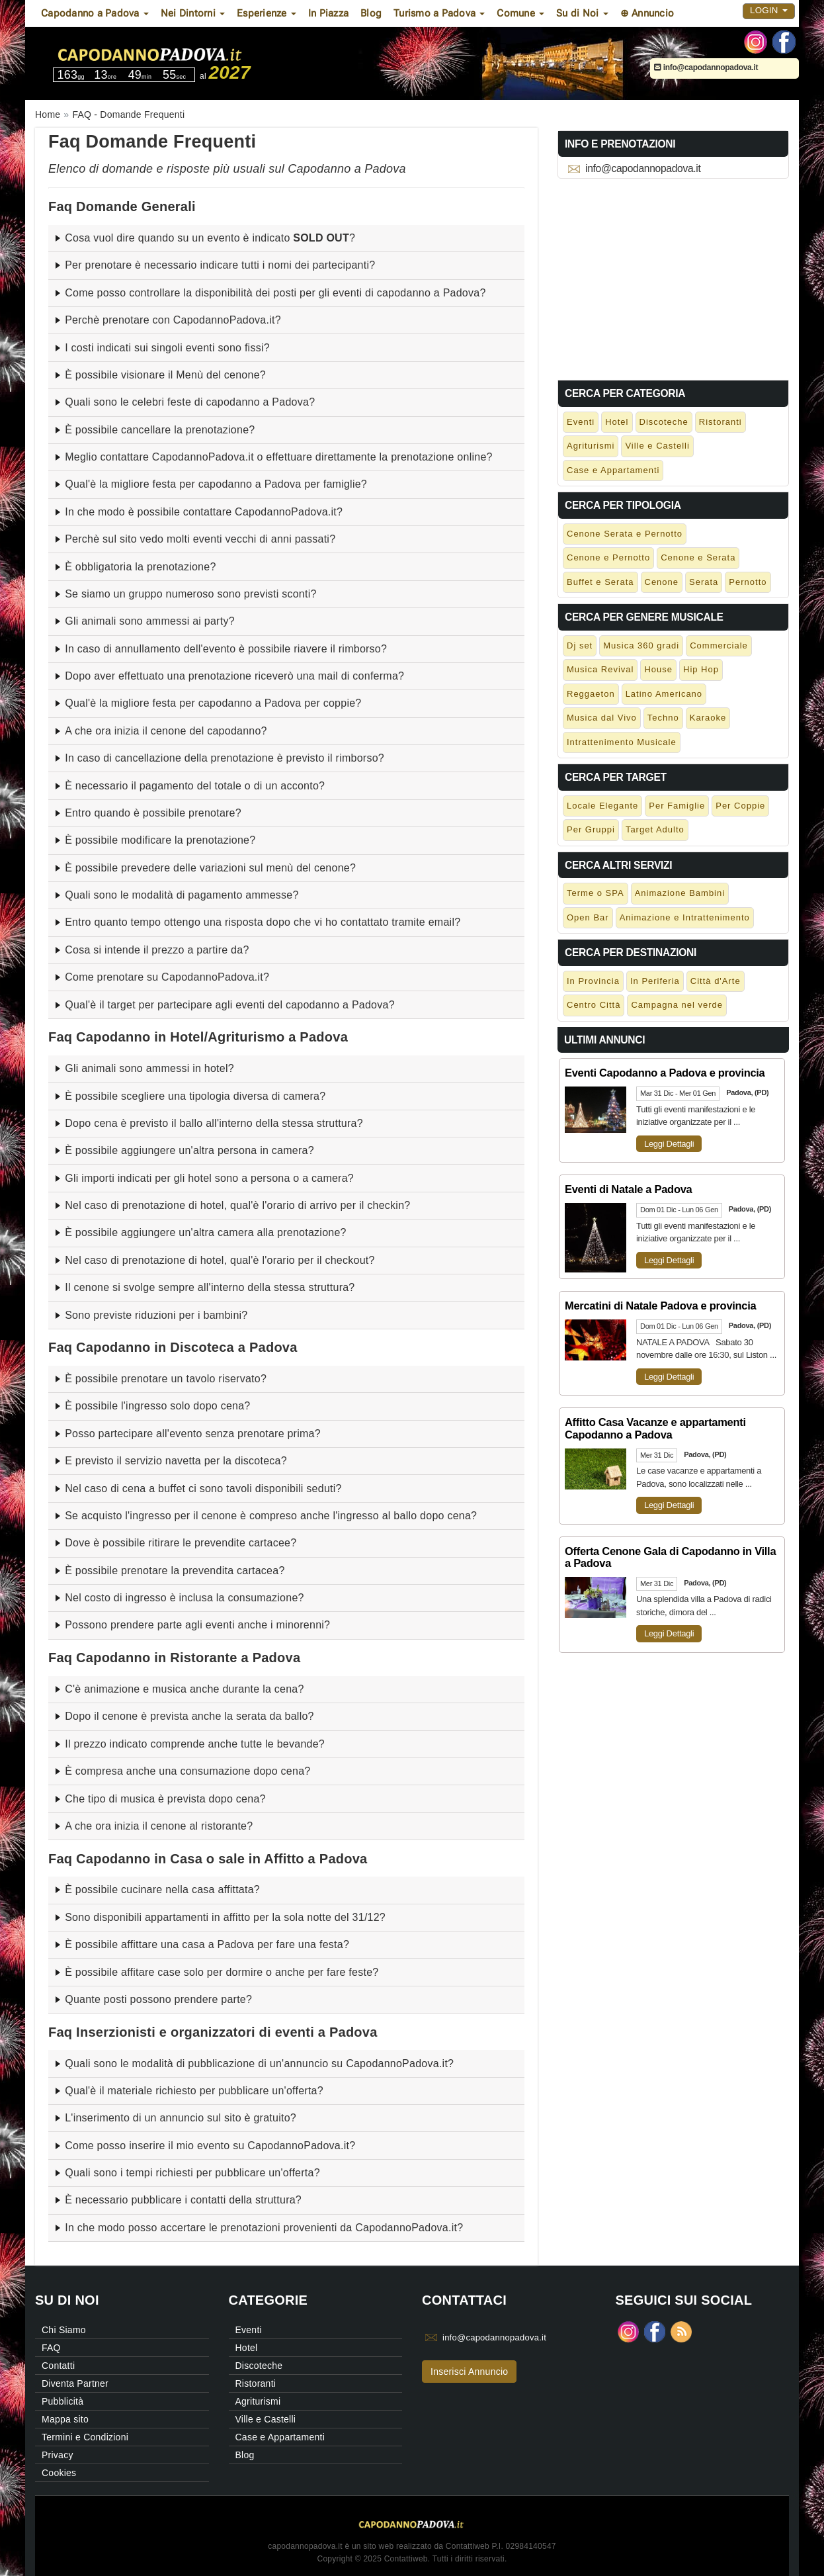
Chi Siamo (64, 2330)
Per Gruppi (591, 829)
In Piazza (328, 13)
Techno (663, 718)
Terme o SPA (595, 893)
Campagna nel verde (677, 1005)
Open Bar (588, 917)
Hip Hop (701, 669)
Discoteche (663, 422)
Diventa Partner (75, 2383)
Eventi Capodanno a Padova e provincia (664, 1073)
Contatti (58, 2365)
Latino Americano (664, 694)
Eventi (581, 422)
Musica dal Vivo (602, 718)
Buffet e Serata (600, 582)
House (658, 669)
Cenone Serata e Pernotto (624, 534)
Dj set (580, 645)
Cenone (662, 582)
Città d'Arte (715, 981)
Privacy (57, 2455)
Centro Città (593, 1005)
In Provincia (593, 981)
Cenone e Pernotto (608, 557)
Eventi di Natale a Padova (628, 1189)
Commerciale (719, 645)
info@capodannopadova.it (706, 67)
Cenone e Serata (698, 557)
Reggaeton (591, 694)
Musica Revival (600, 669)
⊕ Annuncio (647, 13)
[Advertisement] (673, 276)
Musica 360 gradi (641, 645)
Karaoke (708, 718)
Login (769, 10)
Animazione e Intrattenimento (685, 917)
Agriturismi (590, 446)
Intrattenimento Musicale (622, 742)
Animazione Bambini (680, 893)
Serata (703, 582)
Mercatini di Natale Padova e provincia (660, 1305)
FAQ (51, 2347)
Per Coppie (740, 806)
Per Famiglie (677, 806)
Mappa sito (65, 2419)
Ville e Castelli (657, 446)
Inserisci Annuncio (469, 2371)
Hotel (616, 422)
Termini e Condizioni (85, 2437)
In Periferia (655, 981)
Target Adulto (655, 829)
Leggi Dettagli (669, 1144)
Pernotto (747, 582)
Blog (371, 13)
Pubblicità (62, 2401)
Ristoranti (720, 422)
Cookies (59, 2472)
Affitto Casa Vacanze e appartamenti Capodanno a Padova (655, 1428)
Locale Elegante (602, 806)
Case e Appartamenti (613, 470)
